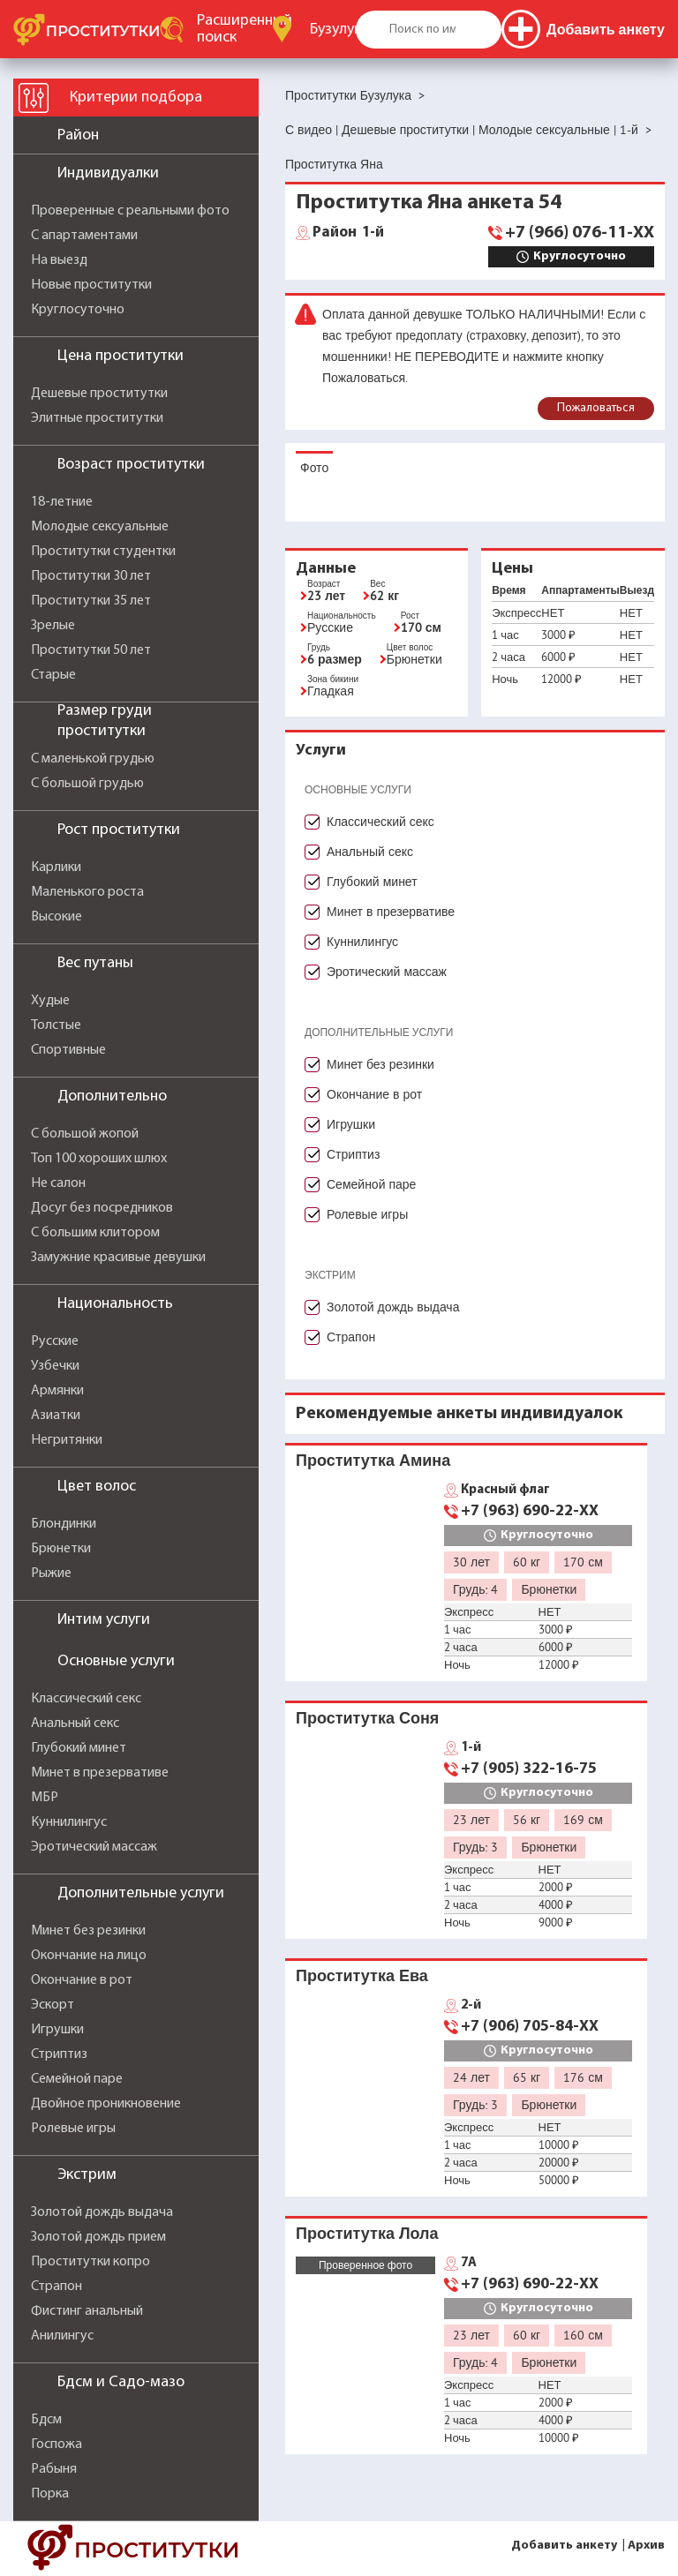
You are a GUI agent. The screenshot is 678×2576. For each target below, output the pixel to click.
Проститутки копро (90, 2262)
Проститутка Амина (373, 1460)
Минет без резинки (88, 1931)
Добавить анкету (564, 2545)
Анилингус (62, 2336)
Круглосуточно (77, 310)
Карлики (56, 867)
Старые (53, 675)
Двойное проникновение (106, 2104)
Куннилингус (69, 1822)
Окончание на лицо (89, 1956)
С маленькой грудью (92, 759)
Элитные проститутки (97, 418)
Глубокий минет (78, 1748)
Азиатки (55, 1415)
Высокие (56, 917)
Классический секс (86, 1699)
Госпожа (56, 2444)
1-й (348, 233)
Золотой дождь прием (98, 2237)
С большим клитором (95, 1233)
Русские (55, 1341)
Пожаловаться (596, 408)
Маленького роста (87, 892)
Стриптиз (59, 2054)
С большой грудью (87, 784)
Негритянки (66, 1440)
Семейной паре (77, 2079)
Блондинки (63, 1524)
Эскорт (52, 2005)
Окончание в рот (81, 1980)
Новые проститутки (91, 285)
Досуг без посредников (102, 1208)
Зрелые (53, 626)
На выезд (59, 260)
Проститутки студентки (103, 551)
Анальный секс (75, 1723)
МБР (44, 1798)
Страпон (56, 2286)
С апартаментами (84, 236)
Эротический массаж (94, 1847)
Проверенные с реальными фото (130, 211)
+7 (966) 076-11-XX (579, 233)
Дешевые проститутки (99, 394)
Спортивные (68, 1050)
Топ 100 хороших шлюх (99, 1159)
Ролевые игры (73, 2129)
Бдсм (46, 2420)
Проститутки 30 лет (91, 576)
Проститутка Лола (367, 2233)
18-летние (62, 502)
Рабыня (54, 2469)
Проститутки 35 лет (91, 601)
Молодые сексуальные (100, 527)
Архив (646, 2545)
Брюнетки (61, 1549)
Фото (314, 468)
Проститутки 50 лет (91, 650)
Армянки (57, 1391)
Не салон (58, 1183)
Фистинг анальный (87, 2311)
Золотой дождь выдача (102, 2212)
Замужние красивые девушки (118, 1257)
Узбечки (55, 1366)
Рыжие (51, 1573)
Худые (50, 1001)
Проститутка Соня (367, 1718)
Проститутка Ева (362, 1975)
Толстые (56, 1025)
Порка (50, 2494)
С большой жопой (85, 1134)
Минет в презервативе (100, 1773)
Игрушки (57, 2030)
